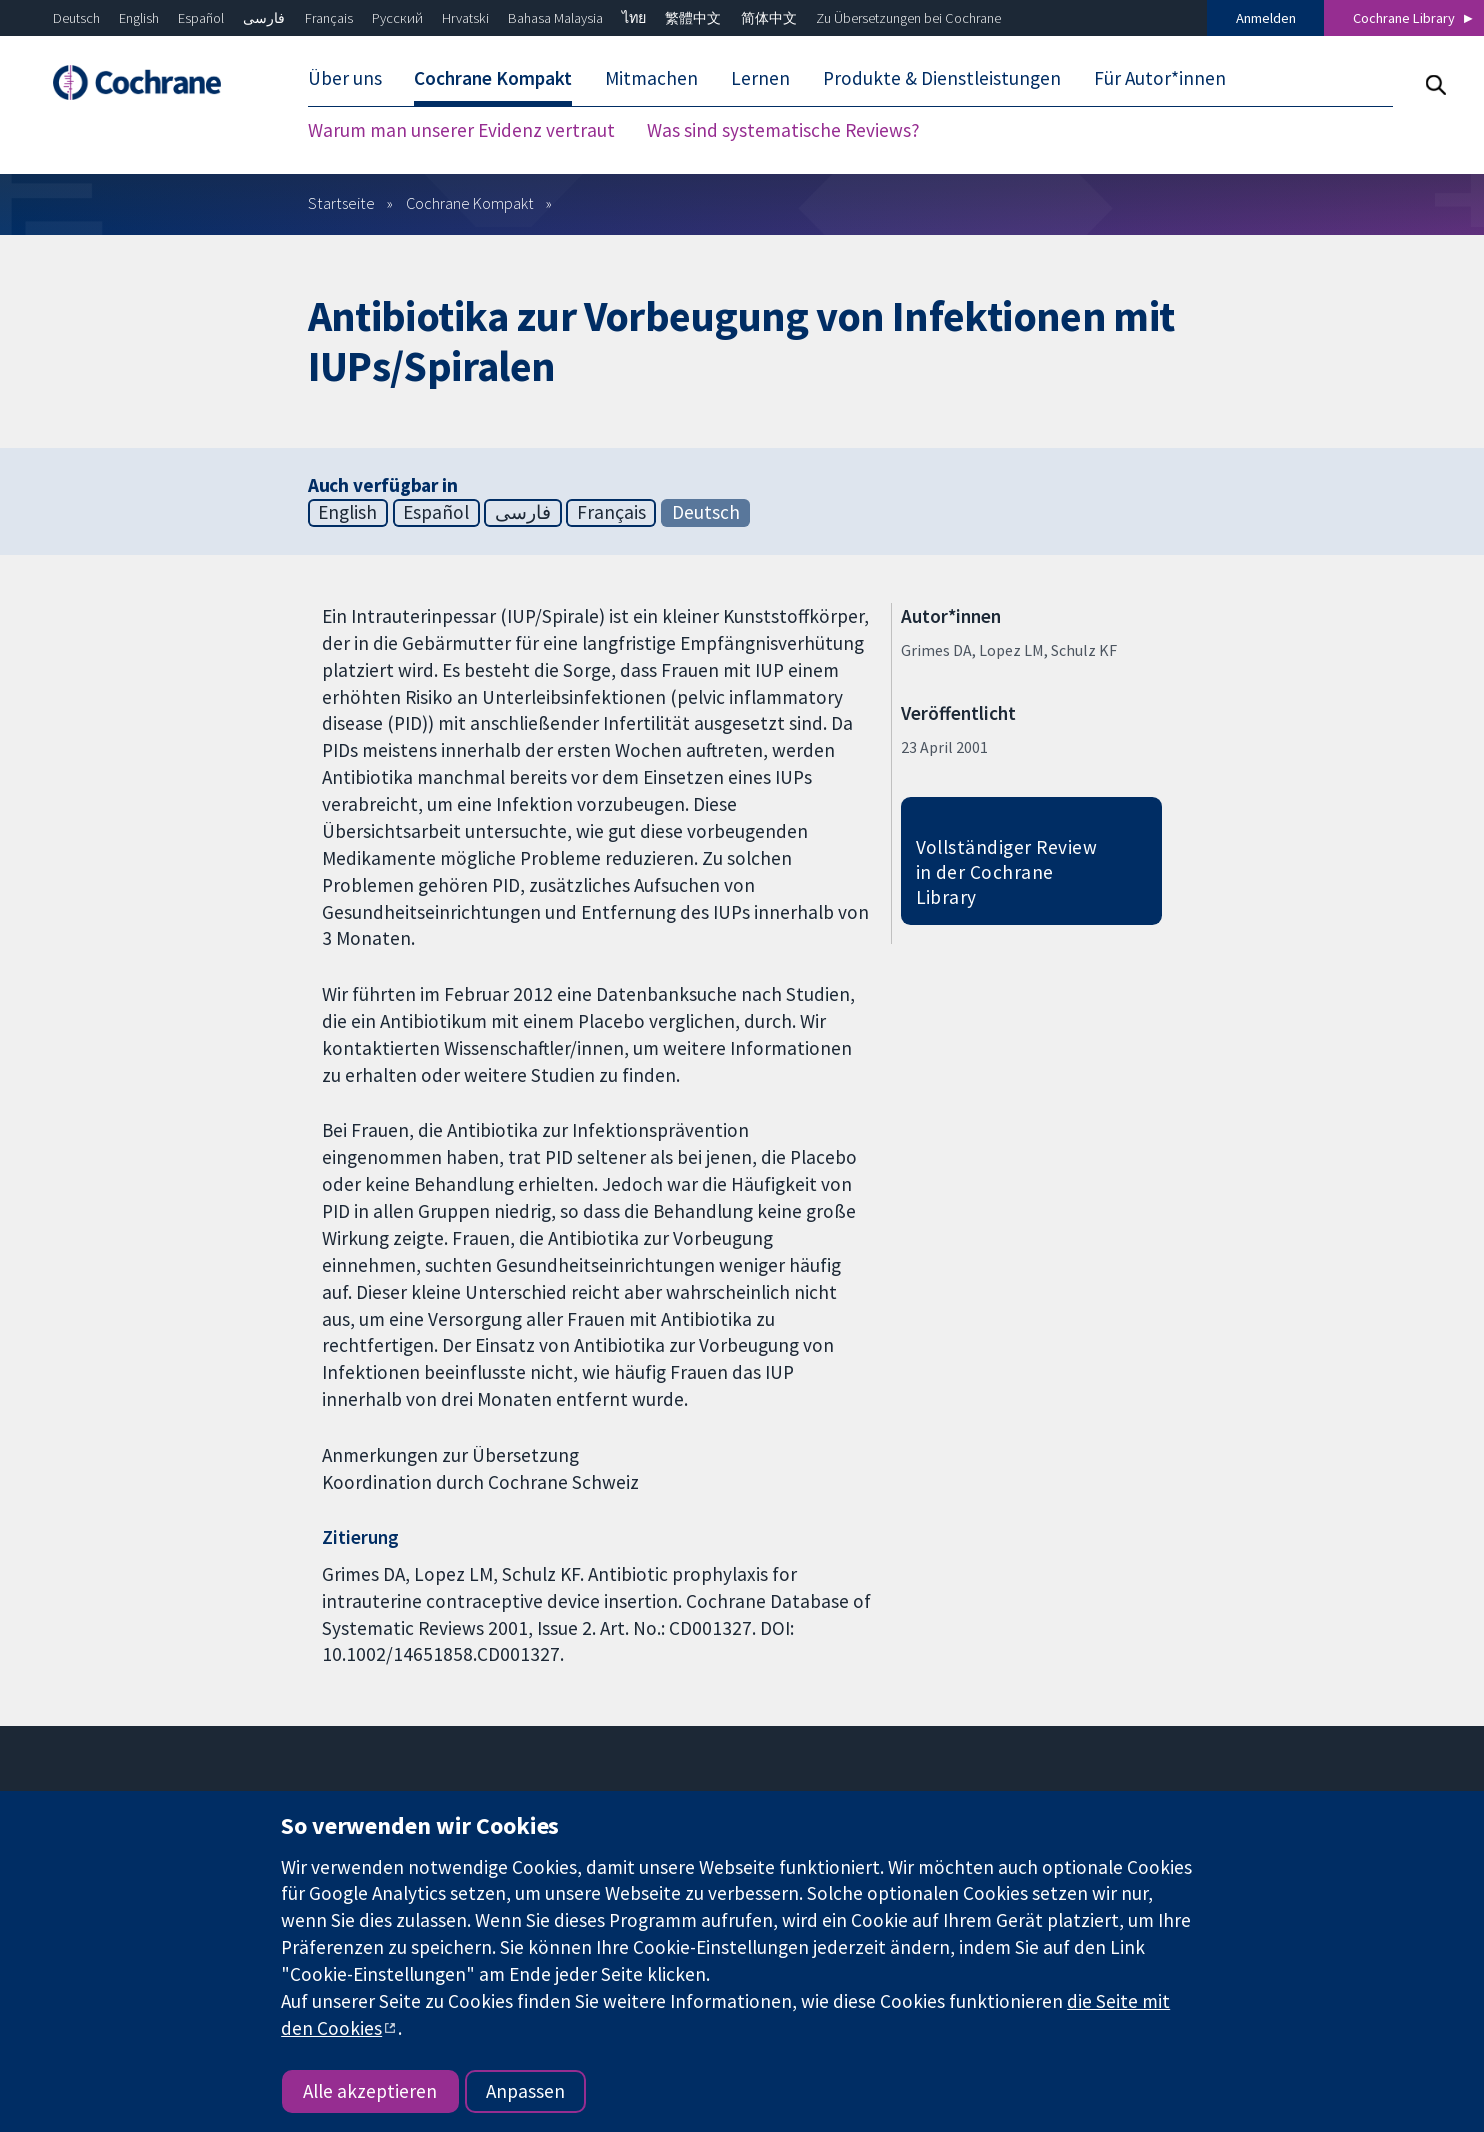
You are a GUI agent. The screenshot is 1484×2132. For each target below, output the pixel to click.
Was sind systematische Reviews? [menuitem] (783, 130)
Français (329, 18)
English (139, 18)
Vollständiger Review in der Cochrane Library (1007, 872)
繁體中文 (693, 18)
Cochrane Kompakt (470, 203)
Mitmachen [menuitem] (651, 78)
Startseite (341, 203)
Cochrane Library (1404, 18)
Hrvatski (465, 18)
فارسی (264, 18)
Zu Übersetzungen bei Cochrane (908, 18)
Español (201, 18)
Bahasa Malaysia (555, 18)
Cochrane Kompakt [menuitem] (493, 78)
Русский (397, 18)
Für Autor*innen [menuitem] (1160, 78)
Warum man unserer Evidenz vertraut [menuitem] (461, 130)
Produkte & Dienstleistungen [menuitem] (942, 78)
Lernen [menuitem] (760, 78)
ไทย (634, 18)
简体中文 (769, 18)
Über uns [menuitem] (345, 78)
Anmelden (1266, 18)
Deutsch (76, 18)
